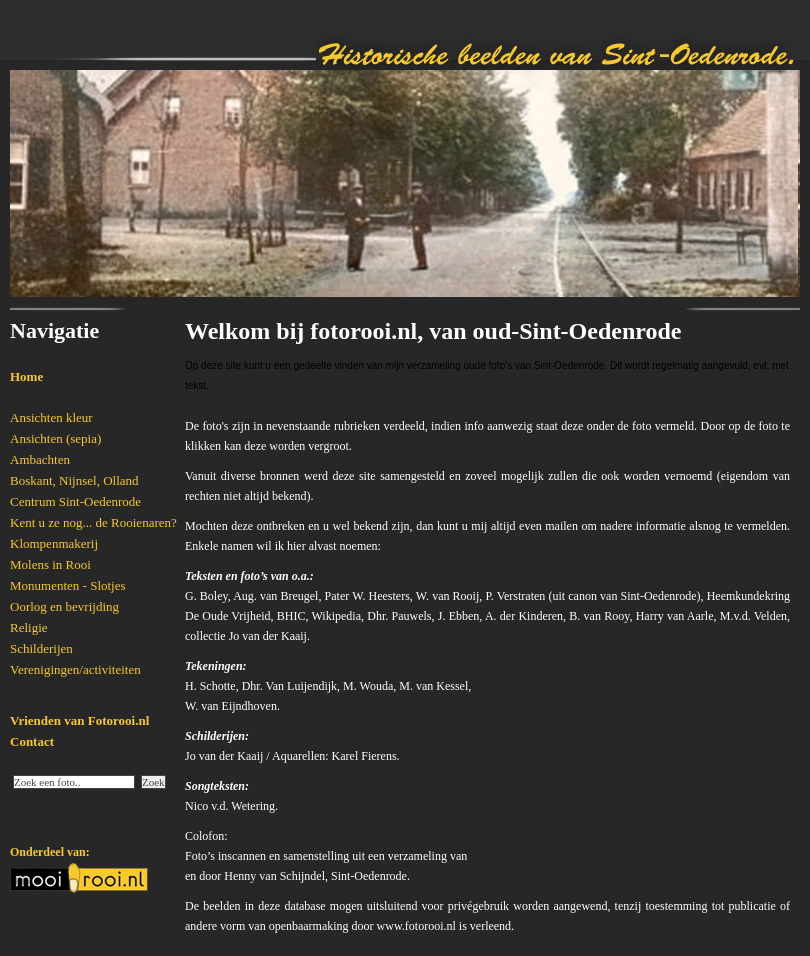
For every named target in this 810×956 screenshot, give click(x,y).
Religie (29, 627)
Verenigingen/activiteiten (75, 669)
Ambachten (40, 459)
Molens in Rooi (50, 564)
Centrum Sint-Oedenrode (75, 501)
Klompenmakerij (54, 543)
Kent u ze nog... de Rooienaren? (93, 522)
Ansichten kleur (51, 417)
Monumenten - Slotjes (68, 585)
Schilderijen (41, 648)
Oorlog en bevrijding (64, 606)
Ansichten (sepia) (55, 438)
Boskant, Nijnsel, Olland (74, 480)
